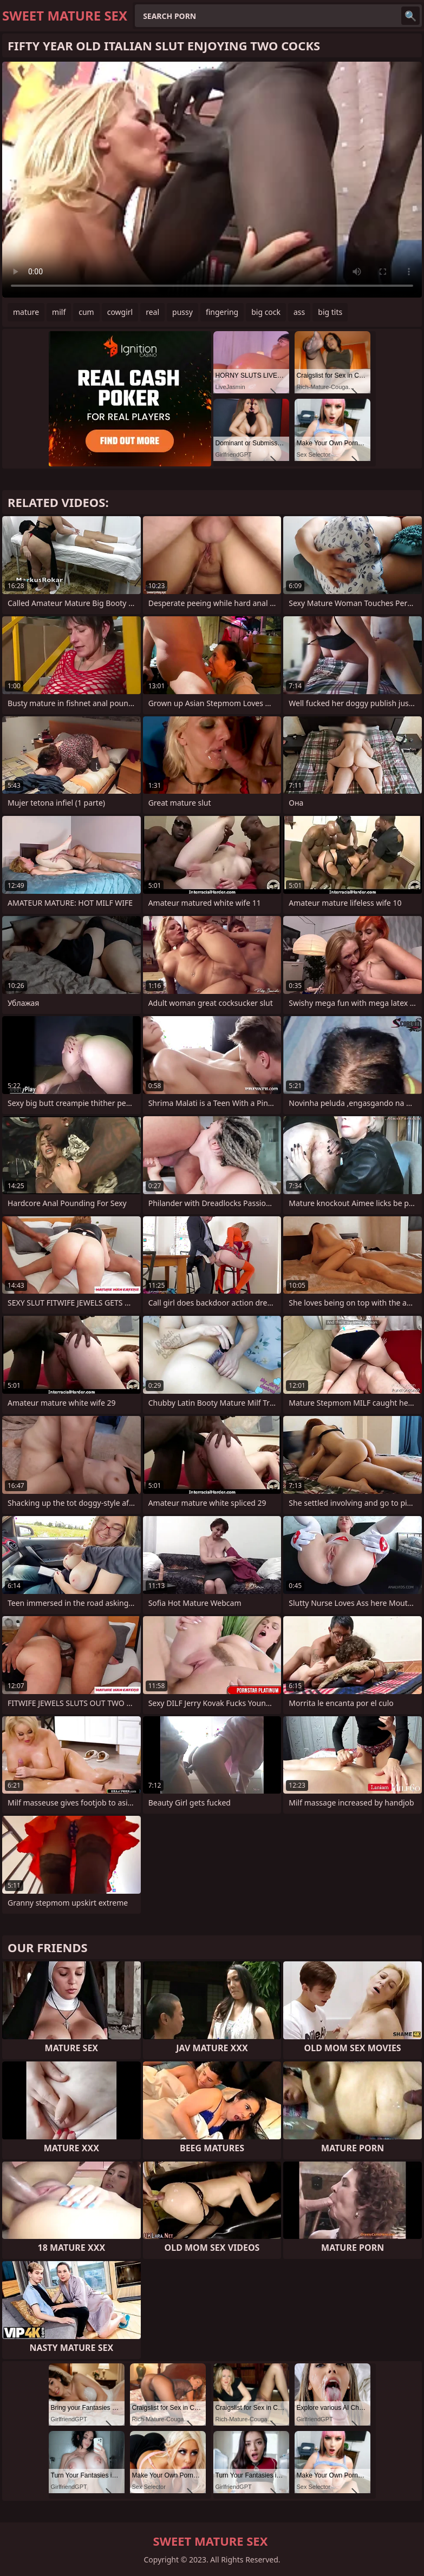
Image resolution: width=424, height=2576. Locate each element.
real (152, 312)
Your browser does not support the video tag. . (212, 180)
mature (26, 312)
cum (86, 312)
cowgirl (120, 312)
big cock (266, 312)
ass (299, 312)
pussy (182, 312)
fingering (222, 312)
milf (59, 312)
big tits (330, 312)
